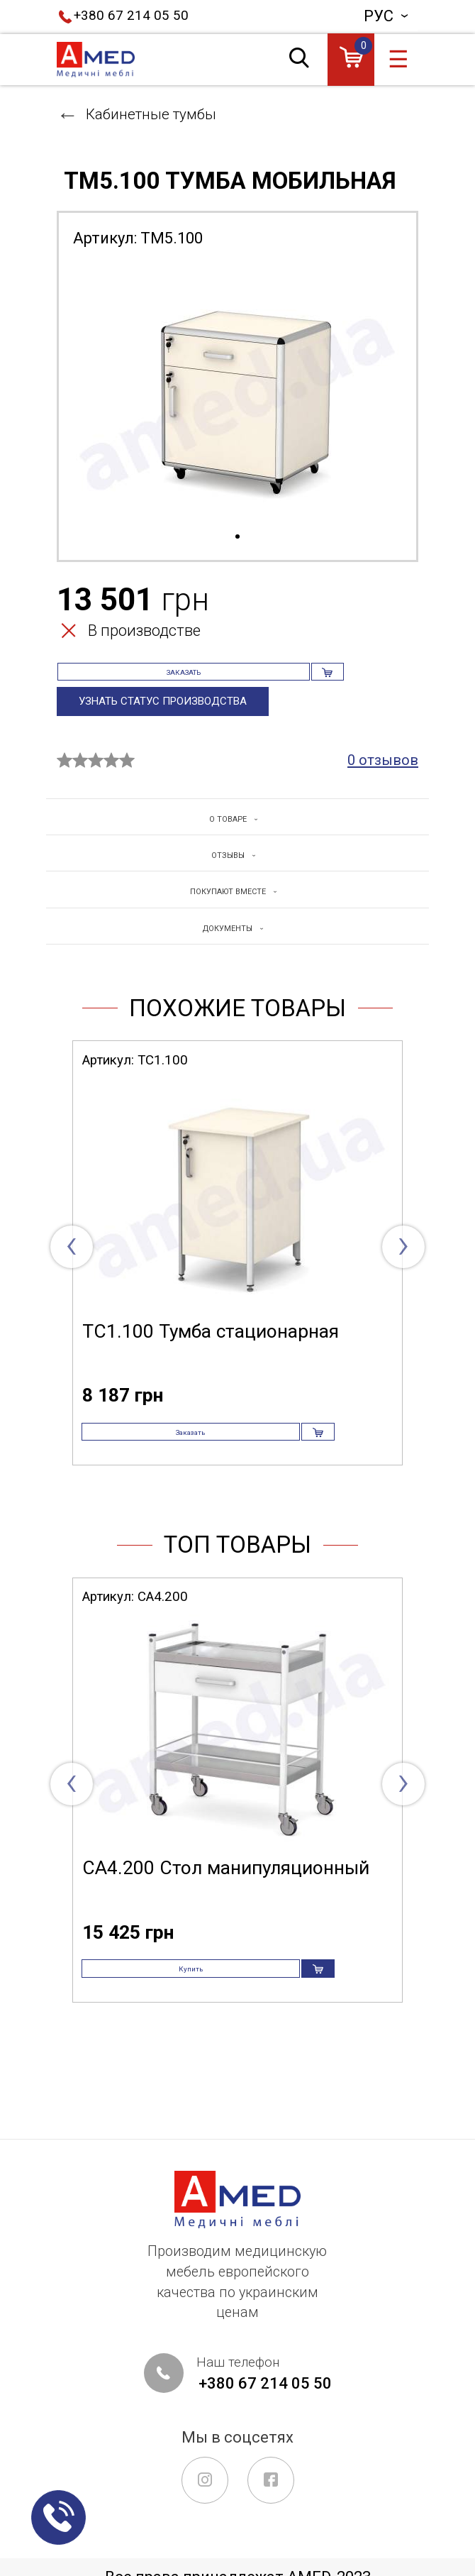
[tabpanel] (237, 394)
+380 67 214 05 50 (131, 15)
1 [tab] (237, 537)
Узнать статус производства (172, 725)
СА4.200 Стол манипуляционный (225, 1930)
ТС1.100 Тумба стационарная (210, 1371)
